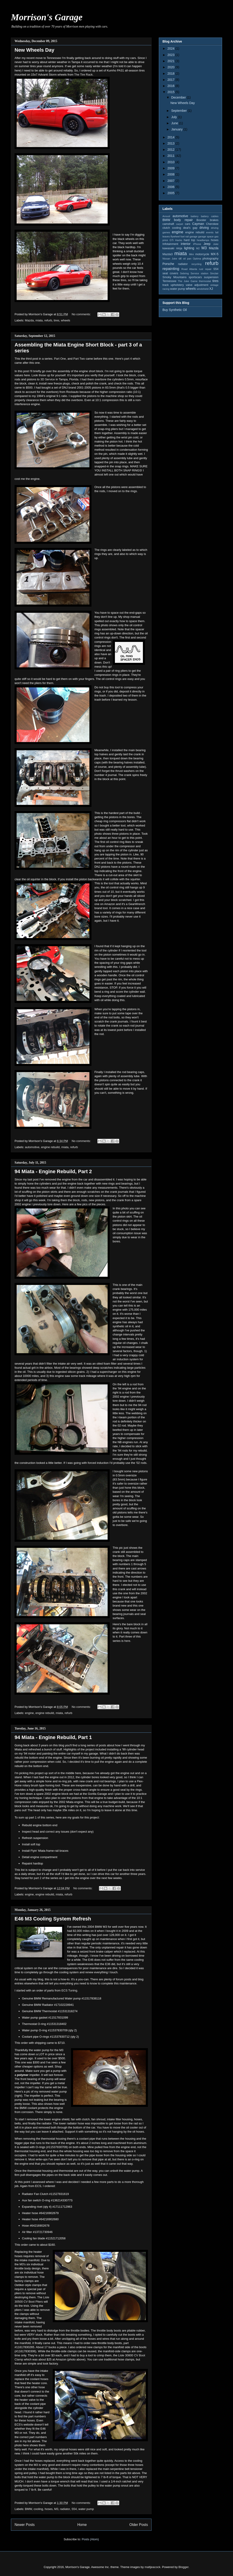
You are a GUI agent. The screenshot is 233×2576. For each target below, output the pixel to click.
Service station (199, 273)
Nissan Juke (169, 258)
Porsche (168, 264)
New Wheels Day (34, 50)
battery (194, 216)
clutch (166, 227)
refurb (48, 320)
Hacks (178, 240)
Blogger (183, 2567)
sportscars (195, 277)
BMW (28, 2509)
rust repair (205, 269)
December (179, 97)
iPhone (197, 244)
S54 (74, 2509)
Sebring (184, 273)
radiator (65, 2509)
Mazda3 (167, 254)
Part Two (79, 358)
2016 (171, 86)
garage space (206, 236)
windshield (202, 288)
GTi (172, 240)
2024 (171, 48)
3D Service (47, 379)
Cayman (198, 224)
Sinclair (214, 273)
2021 (171, 61)
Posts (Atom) (90, 2539)
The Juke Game (188, 281)
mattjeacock (152, 2567)
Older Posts (138, 2525)
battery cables (209, 216)
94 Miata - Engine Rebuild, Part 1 (53, 1737)
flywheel (175, 236)
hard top (189, 240)
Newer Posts (25, 2525)
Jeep (206, 244)
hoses (49, 2509)
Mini (191, 254)
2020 (171, 67)
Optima (197, 258)
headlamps (203, 240)
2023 (171, 55)
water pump (86, 2509)
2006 (171, 187)
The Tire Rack (83, 74)
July (174, 117)
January (177, 129)
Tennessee (169, 281)
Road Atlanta (189, 269)
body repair (183, 220)
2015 (171, 92)
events (209, 232)
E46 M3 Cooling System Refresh (53, 1919)
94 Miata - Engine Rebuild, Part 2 (53, 1171)
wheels (65, 320)
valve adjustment (197, 285)
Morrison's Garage (47, 17)
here (127, 1641)
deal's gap (190, 227)
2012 (171, 149)
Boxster (201, 220)
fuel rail (184, 236)
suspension (211, 277)
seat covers (170, 273)
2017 (171, 79)
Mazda (29, 320)
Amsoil (166, 216)
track (165, 285)
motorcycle (202, 254)
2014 (171, 137)
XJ (211, 288)
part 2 (37, 1878)
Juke (215, 244)
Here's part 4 (123, 358)
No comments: (81, 314)
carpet (179, 224)
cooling (38, 2509)
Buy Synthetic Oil (174, 310)
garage (194, 236)
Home (82, 2525)
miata (39, 320)
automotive (32, 1147)
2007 (171, 181)
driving (204, 227)
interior (185, 244)
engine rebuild (50, 1147)
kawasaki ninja (172, 248)
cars (187, 224)
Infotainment (170, 244)
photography (210, 258)
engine (29, 1713)
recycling (196, 264)
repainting (170, 269)
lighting (189, 248)
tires (56, 320)
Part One (60, 358)
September (179, 110)
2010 (171, 162)
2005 (171, 193)
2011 (171, 156)
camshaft (168, 224)
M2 (198, 248)
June (175, 123)
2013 (171, 143)
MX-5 (214, 254)
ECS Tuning (69, 1990)
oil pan (187, 258)
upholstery (177, 285)
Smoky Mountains (174, 277)
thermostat (205, 281)
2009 (171, 168)
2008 (171, 174)
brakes (214, 220)
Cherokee (212, 224)
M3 (56, 2509)
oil (180, 258)
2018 (171, 73)
